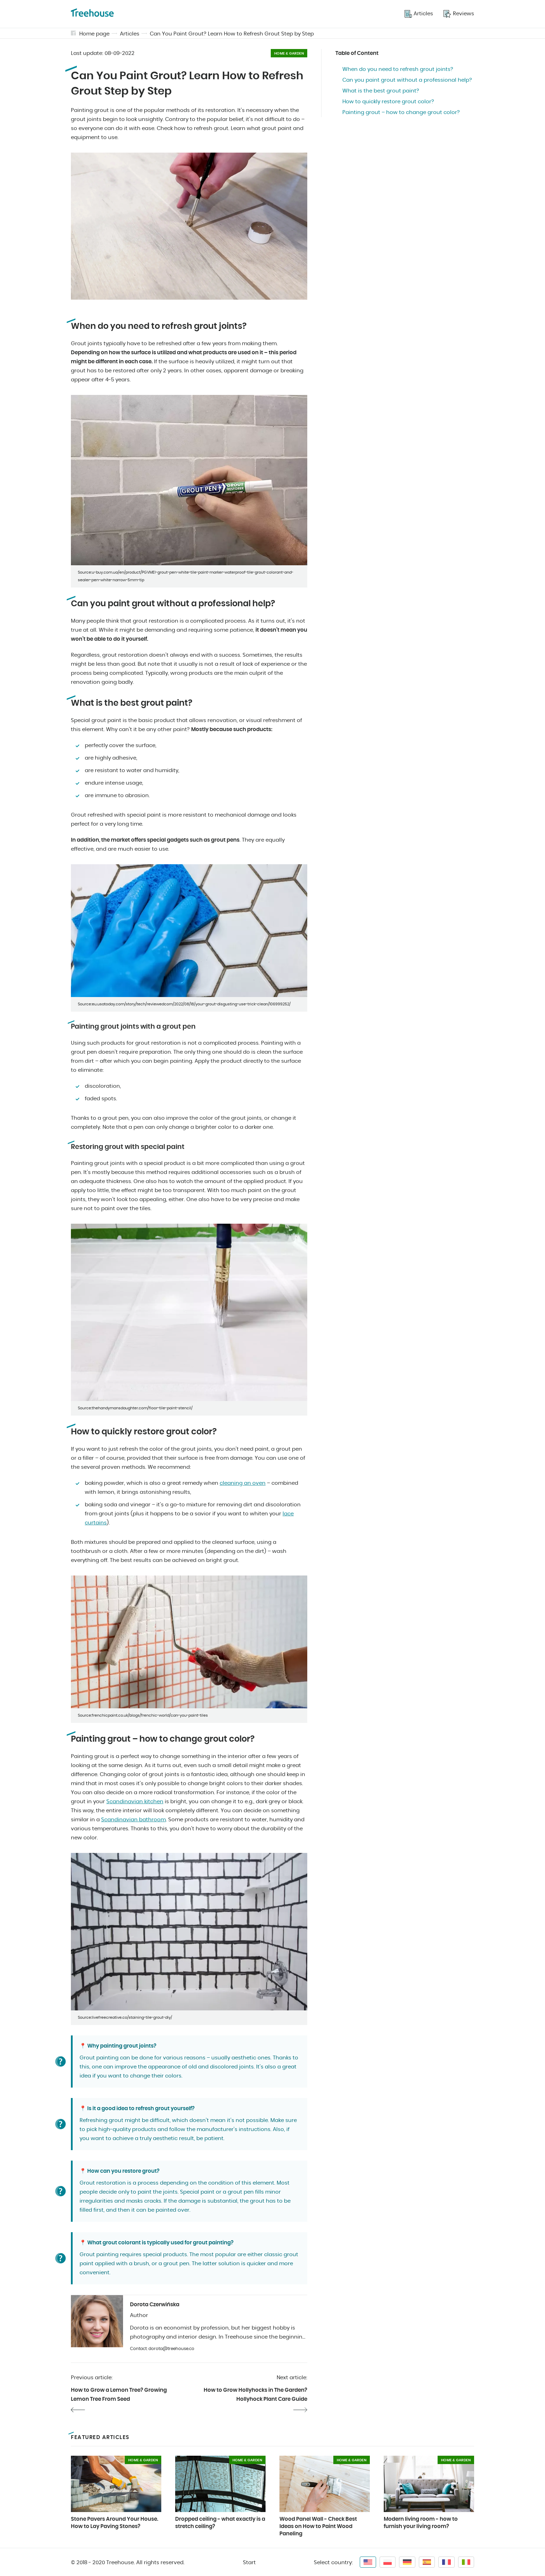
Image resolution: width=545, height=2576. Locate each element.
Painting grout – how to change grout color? (401, 112)
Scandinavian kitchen (134, 1801)
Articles (129, 34)
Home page (94, 34)
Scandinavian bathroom (133, 1819)
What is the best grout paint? (380, 91)
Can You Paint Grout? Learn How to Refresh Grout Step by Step (232, 34)
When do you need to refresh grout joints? (397, 69)
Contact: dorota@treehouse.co (162, 2349)
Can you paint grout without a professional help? (407, 80)
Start (249, 2562)
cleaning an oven (243, 1483)
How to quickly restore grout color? (388, 101)
